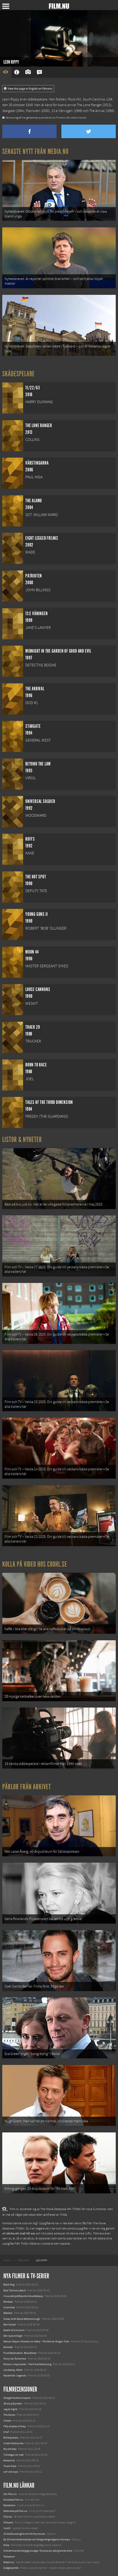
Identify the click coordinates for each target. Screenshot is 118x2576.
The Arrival (97, 111)
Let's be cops (10, 2471)
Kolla (6, 2545)
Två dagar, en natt (13, 2454)
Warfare (7, 2313)
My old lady (10, 2448)
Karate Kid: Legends (14, 2375)
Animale (8, 2347)
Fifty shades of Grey (14, 2426)
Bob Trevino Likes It (14, 2290)
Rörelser (8, 2301)
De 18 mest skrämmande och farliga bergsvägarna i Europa (36, 2539)
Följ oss (7, 2516)
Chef (6, 2432)
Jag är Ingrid (10, 2409)
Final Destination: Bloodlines (19, 2353)
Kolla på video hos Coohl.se (34, 1564)
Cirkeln (7, 2420)
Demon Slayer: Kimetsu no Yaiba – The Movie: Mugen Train (36, 2341)
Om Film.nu (10, 2494)
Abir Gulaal (9, 2324)
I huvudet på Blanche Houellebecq (23, 2296)
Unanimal (9, 2307)
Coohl (6, 2528)
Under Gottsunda (13, 2443)
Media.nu (8, 2562)
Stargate (8, 111)
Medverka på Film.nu (15, 2511)
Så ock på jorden (12, 2403)
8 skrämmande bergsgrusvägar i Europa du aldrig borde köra (37, 2550)
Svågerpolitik (11, 2567)
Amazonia (9, 2460)
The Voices (9, 2414)
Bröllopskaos (11, 2437)
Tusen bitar (9, 2466)
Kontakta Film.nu (13, 2499)
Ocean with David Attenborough (21, 2318)
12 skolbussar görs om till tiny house (24, 2533)
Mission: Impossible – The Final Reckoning (27, 2364)
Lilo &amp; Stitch (13, 2369)
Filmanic (8, 2522)
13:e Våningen (62, 111)
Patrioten (33, 111)
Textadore (9, 2556)
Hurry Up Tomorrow (14, 2358)
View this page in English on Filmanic (28, 88)
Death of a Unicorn (14, 2330)
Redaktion (9, 2505)
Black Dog (8, 2284)
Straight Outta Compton (17, 2397)
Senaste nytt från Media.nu (35, 151)
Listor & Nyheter (22, 1139)
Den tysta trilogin (13, 2335)
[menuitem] (7, 2261)
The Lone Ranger (89, 105)
